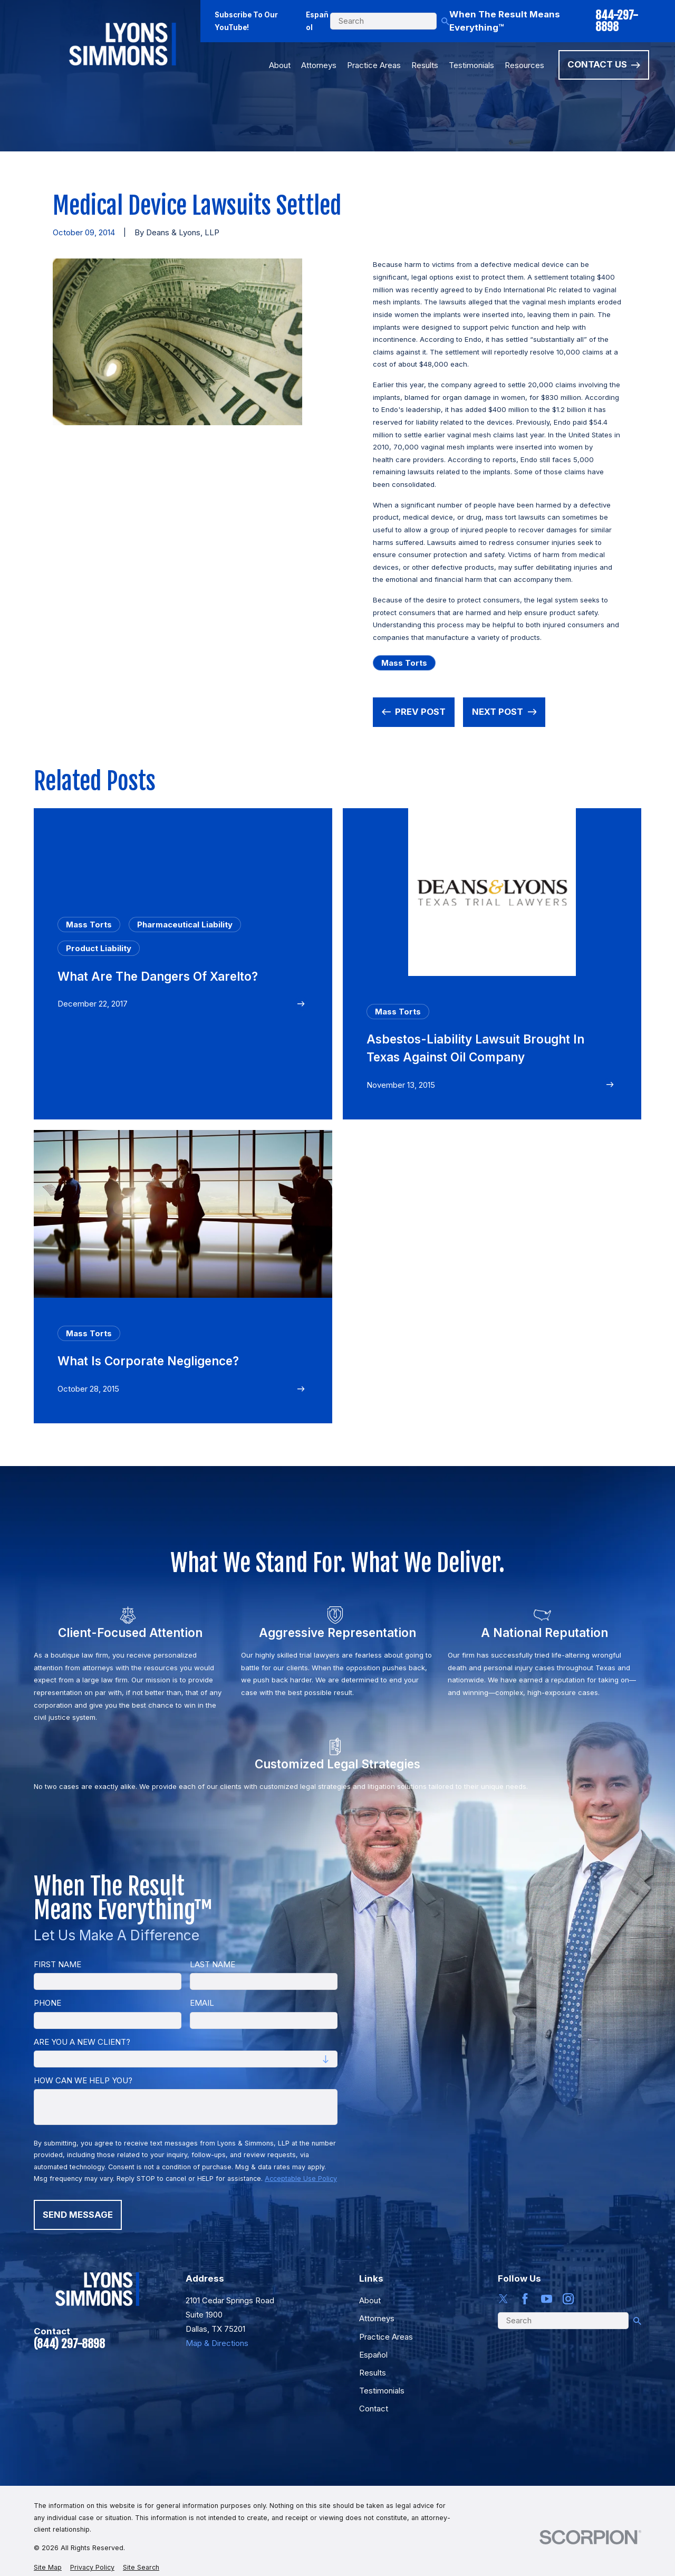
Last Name (212, 1964)
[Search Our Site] (445, 21)
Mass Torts (404, 663)
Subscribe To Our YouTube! (246, 21)
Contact (373, 2408)
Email (202, 2003)
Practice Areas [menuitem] (374, 65)
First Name (57, 1964)
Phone (47, 2003)
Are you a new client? (82, 2042)
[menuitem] (48, 2568)
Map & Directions (217, 2343)
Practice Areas (386, 2337)
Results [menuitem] (424, 65)
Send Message (78, 2214)
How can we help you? (83, 2080)
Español (317, 21)
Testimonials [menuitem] (471, 65)
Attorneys (376, 2318)
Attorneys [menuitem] (318, 65)
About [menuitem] (280, 65)
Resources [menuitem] (524, 65)
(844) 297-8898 (69, 2344)
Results (372, 2373)
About (370, 2300)
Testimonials (381, 2391)
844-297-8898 (616, 21)
